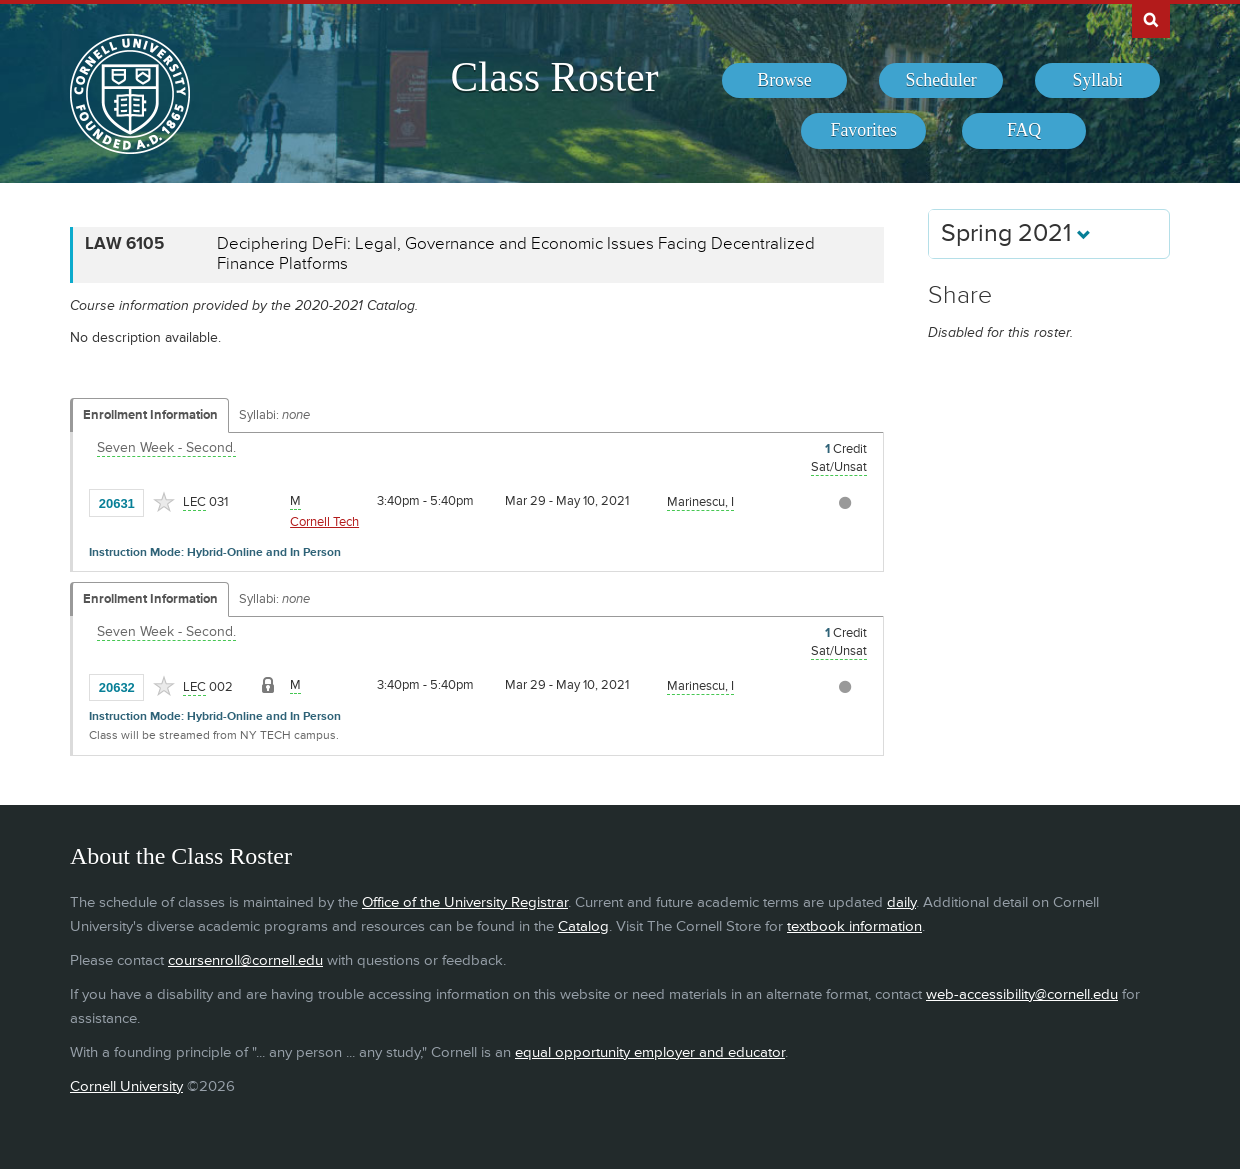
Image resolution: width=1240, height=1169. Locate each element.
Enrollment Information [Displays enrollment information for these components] (150, 415)
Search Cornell (1151, 19)
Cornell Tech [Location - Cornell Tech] (324, 522)
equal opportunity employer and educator (650, 1052)
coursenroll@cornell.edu (245, 960)
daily (901, 902)
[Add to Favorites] (164, 502)
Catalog (583, 926)
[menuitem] (784, 81)
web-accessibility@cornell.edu (1022, 994)
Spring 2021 (1016, 233)
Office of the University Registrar (465, 902)
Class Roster (554, 77)
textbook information (854, 926)
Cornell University (126, 1086)
